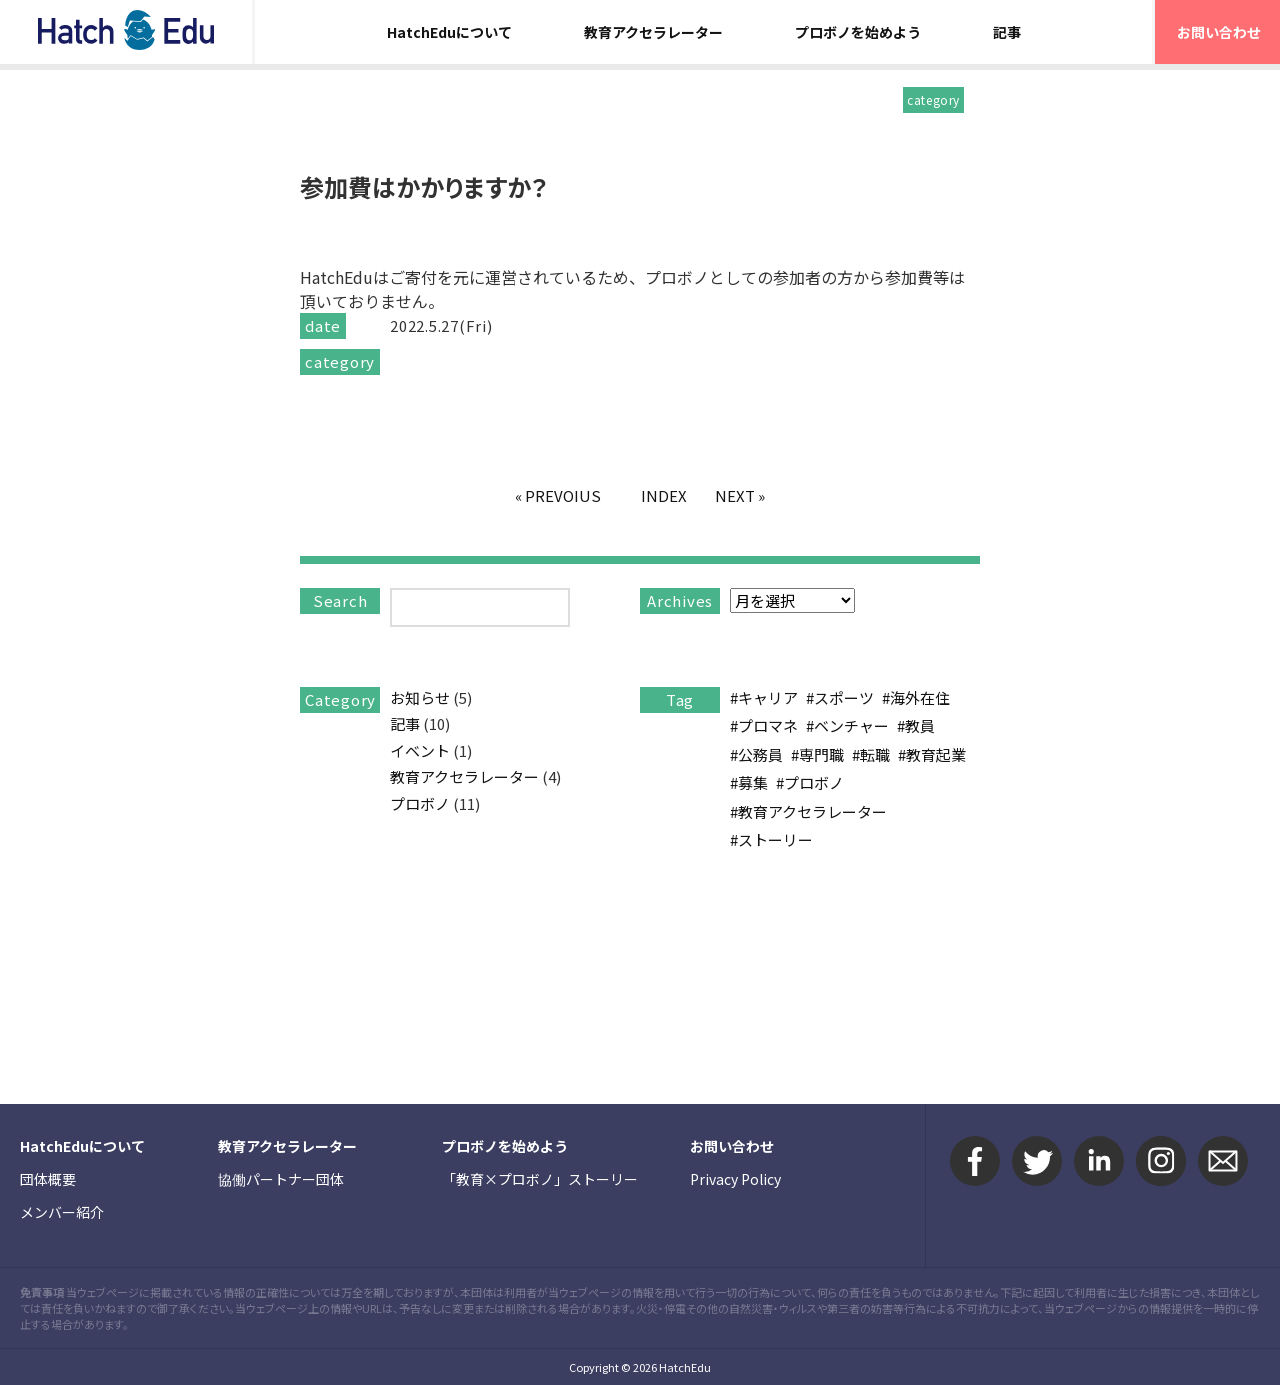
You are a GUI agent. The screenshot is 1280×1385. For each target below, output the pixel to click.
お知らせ (420, 697)
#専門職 (817, 754)
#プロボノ (810, 782)
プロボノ (420, 803)
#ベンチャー (847, 725)
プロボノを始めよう (858, 32)
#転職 (871, 754)
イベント (420, 750)
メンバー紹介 (62, 1212)
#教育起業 (932, 754)
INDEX (664, 495)
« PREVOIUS (558, 495)
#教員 (916, 725)
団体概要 (48, 1179)
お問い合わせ (732, 1146)
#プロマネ (764, 725)
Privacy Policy (735, 1179)
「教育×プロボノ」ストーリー (540, 1179)
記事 (1007, 32)
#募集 (749, 782)
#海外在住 (916, 697)
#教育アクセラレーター (808, 811)
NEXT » (740, 495)
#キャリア (764, 697)
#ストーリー (771, 839)
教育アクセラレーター (653, 32)
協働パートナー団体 (281, 1179)
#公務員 (756, 754)
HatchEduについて (449, 32)
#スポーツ (840, 697)
